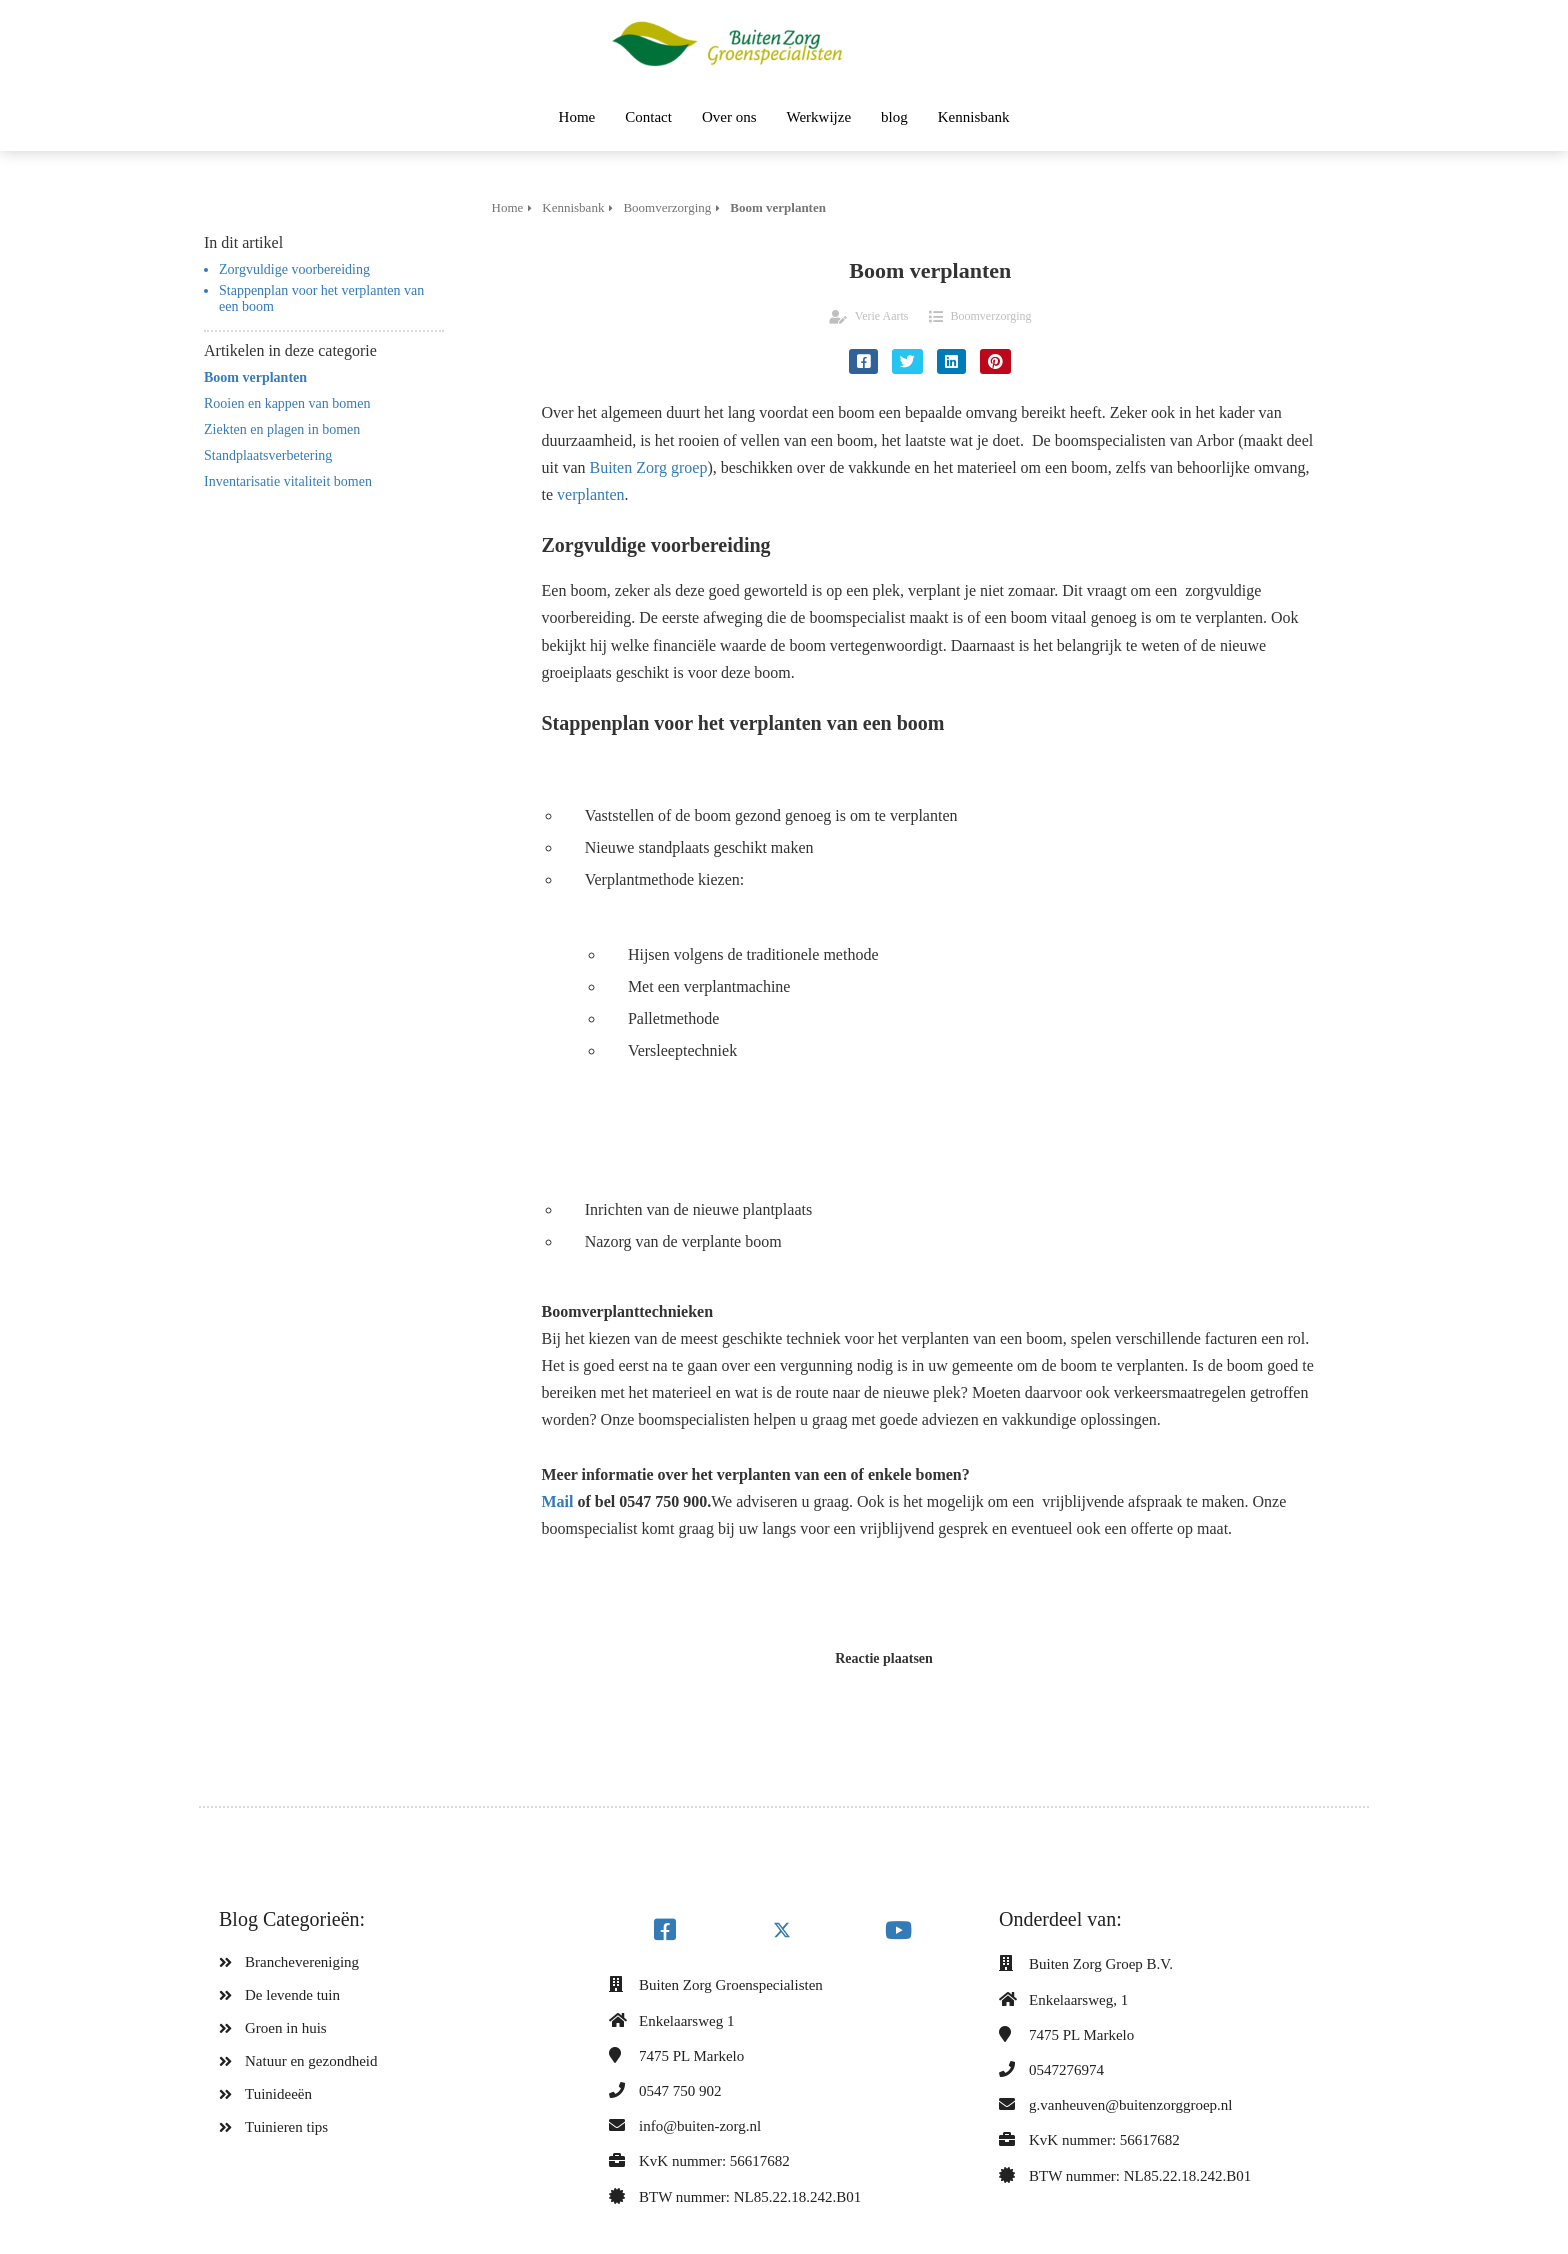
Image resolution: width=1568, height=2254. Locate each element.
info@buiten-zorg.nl (700, 2126)
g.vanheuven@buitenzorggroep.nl (1130, 2105)
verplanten (591, 494)
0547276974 (1066, 2070)
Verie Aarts (882, 316)
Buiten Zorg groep (649, 467)
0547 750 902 (680, 2091)
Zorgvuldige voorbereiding (294, 269)
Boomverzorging (991, 316)
